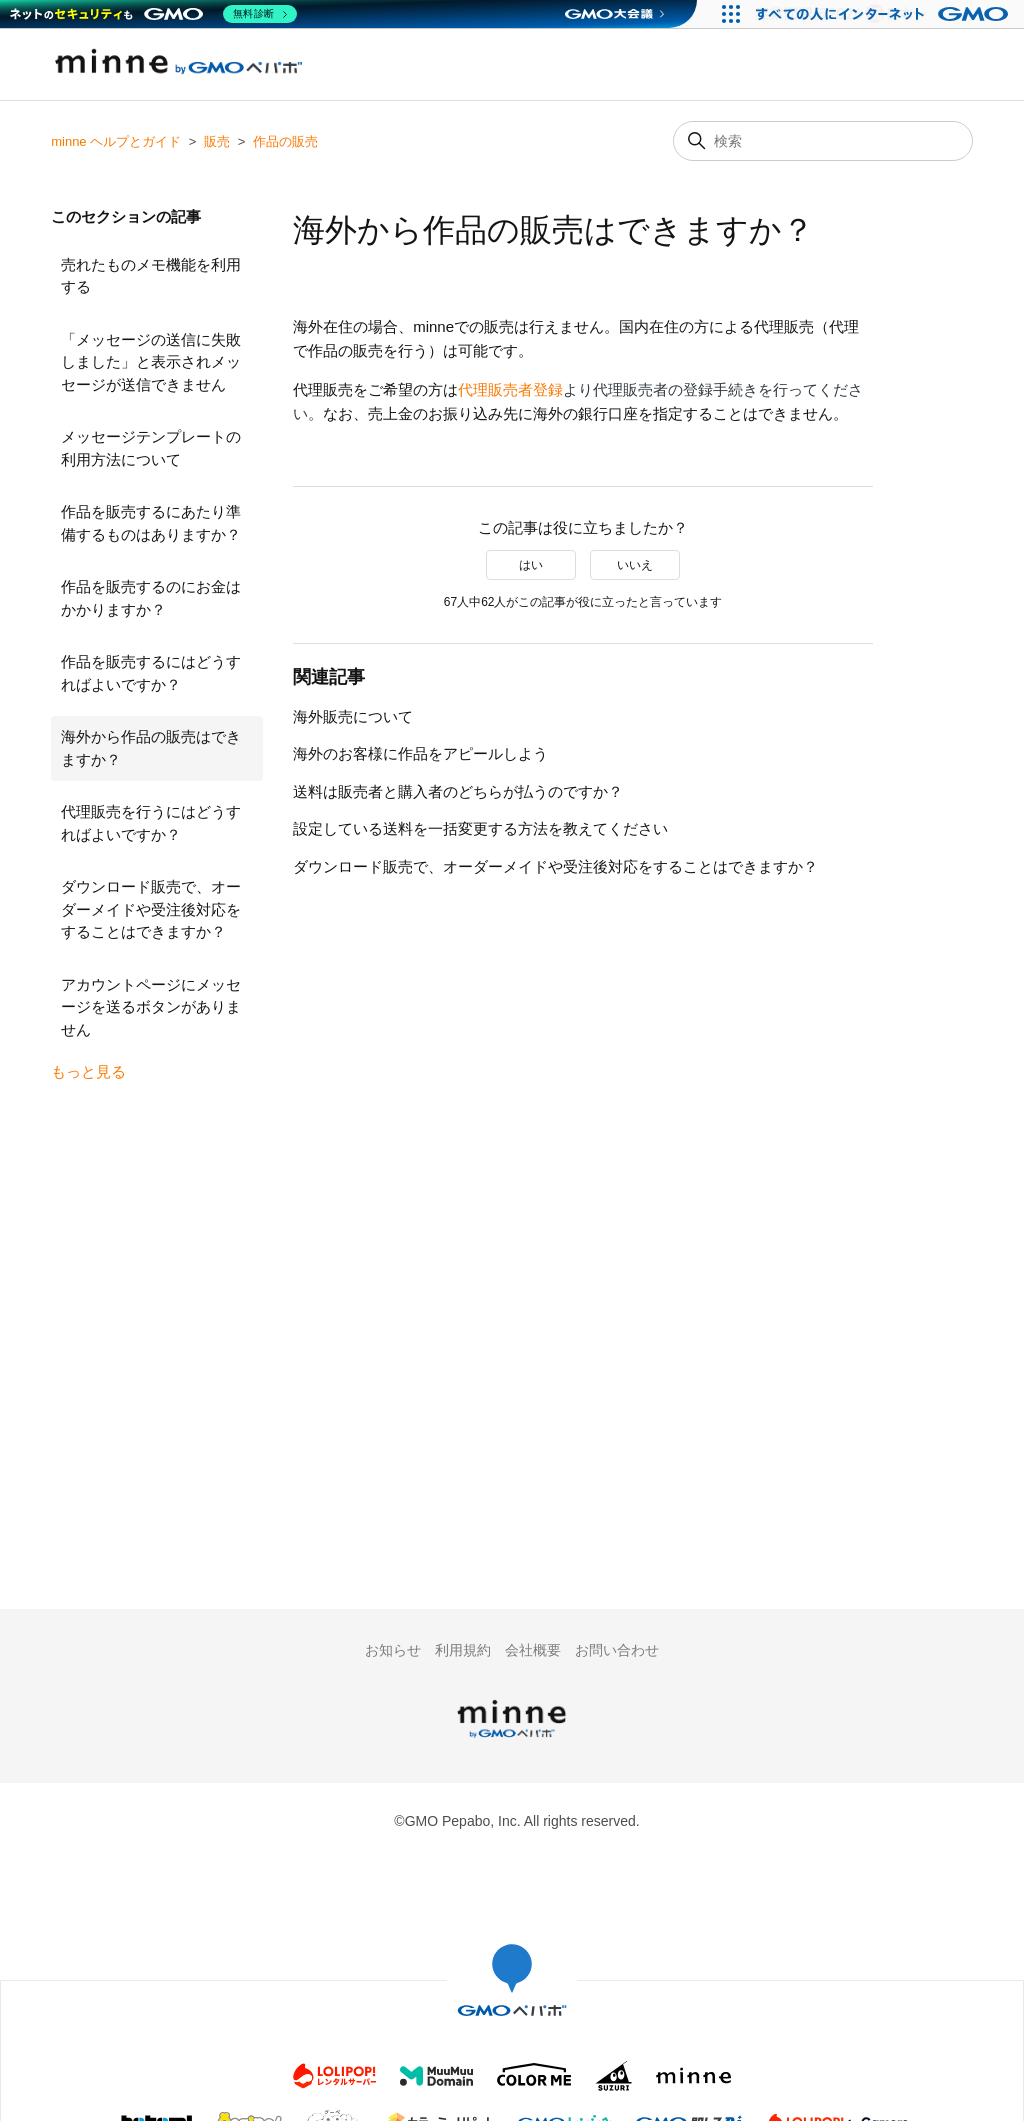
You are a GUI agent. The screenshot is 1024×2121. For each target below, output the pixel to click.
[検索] (823, 141)
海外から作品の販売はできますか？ (151, 748)
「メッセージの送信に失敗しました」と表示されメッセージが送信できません (151, 362)
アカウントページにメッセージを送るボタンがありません (151, 1007)
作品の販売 (285, 141)
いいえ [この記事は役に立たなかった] (635, 565)
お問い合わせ (617, 1650)
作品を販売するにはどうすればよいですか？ (151, 673)
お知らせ (393, 1650)
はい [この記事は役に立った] (531, 565)
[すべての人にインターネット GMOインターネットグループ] (884, 14)
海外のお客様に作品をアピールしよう (420, 753)
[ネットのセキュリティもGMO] (153, 14)
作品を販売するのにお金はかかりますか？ (151, 598)
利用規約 (463, 1650)
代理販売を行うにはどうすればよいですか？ (151, 823)
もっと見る (88, 1071)
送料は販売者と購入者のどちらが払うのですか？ (458, 791)
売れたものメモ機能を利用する (151, 276)
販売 (217, 141)
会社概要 (533, 1650)
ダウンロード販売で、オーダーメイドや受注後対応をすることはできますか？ (151, 909)
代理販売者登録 (510, 389)
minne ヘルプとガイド (116, 141)
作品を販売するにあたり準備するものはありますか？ (151, 523)
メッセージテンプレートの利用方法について (151, 448)
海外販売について (353, 716)
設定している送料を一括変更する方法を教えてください (480, 828)
